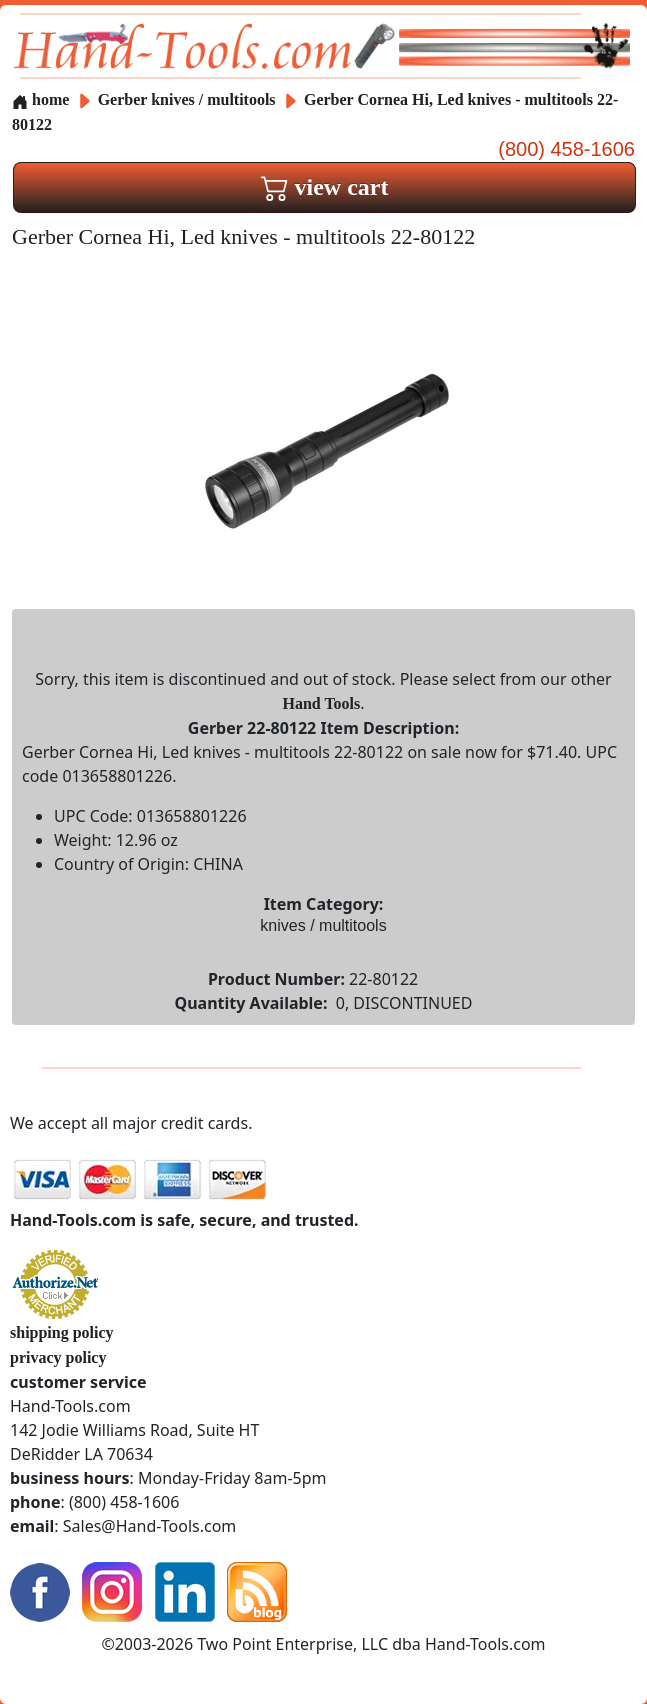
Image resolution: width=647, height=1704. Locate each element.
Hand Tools (321, 703)
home (40, 99)
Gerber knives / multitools (187, 99)
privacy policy (58, 1357)
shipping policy (62, 1332)
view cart (325, 187)
